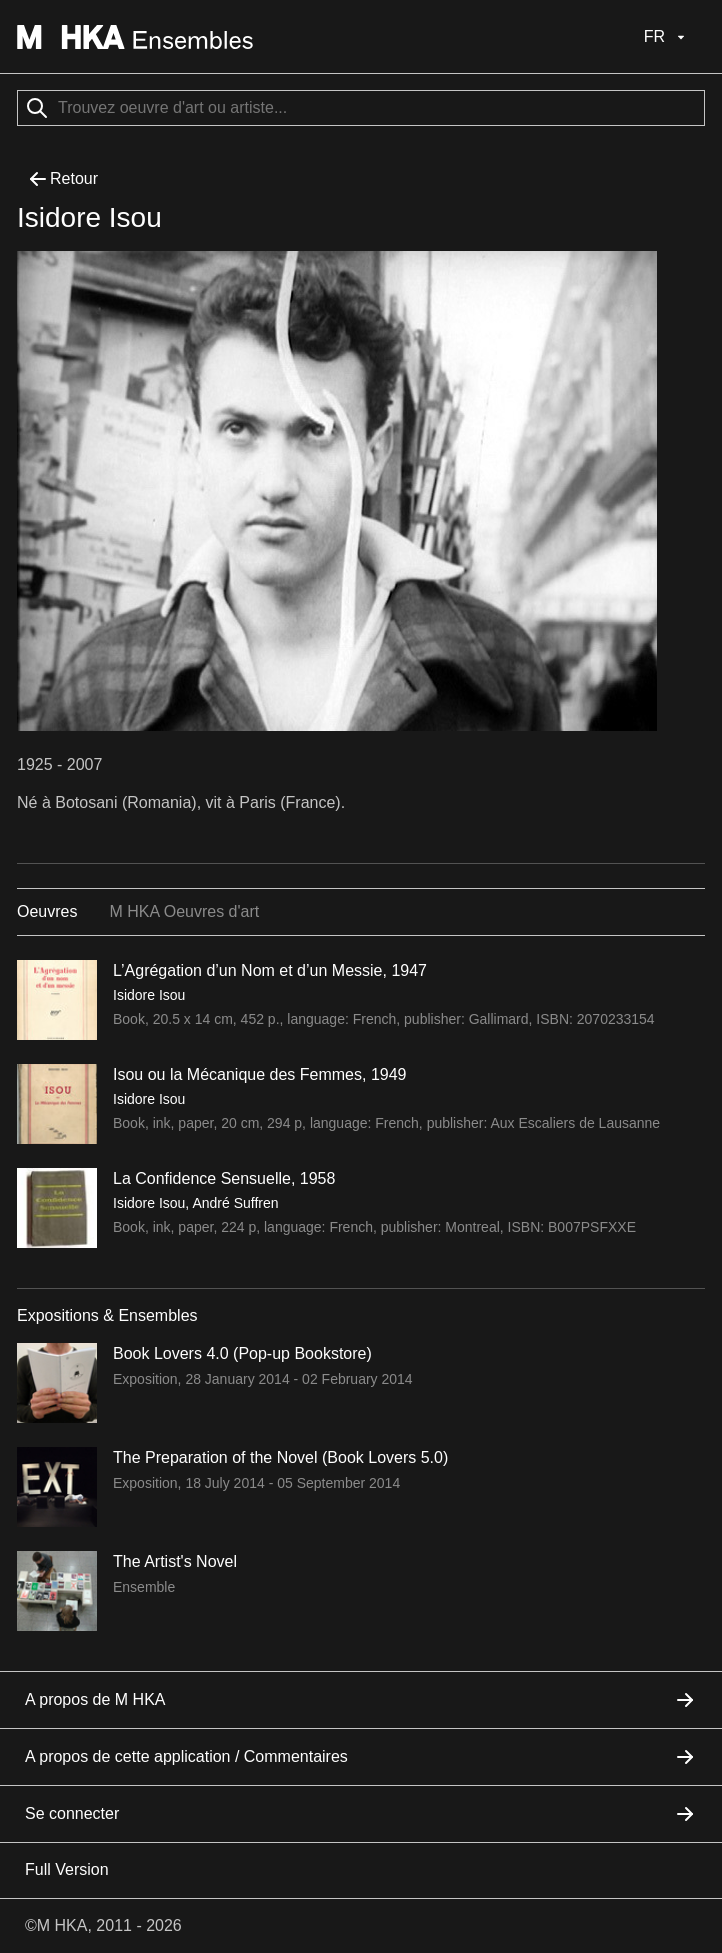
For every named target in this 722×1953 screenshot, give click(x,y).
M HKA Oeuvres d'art (184, 911)
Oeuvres (47, 911)
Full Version (67, 1869)
